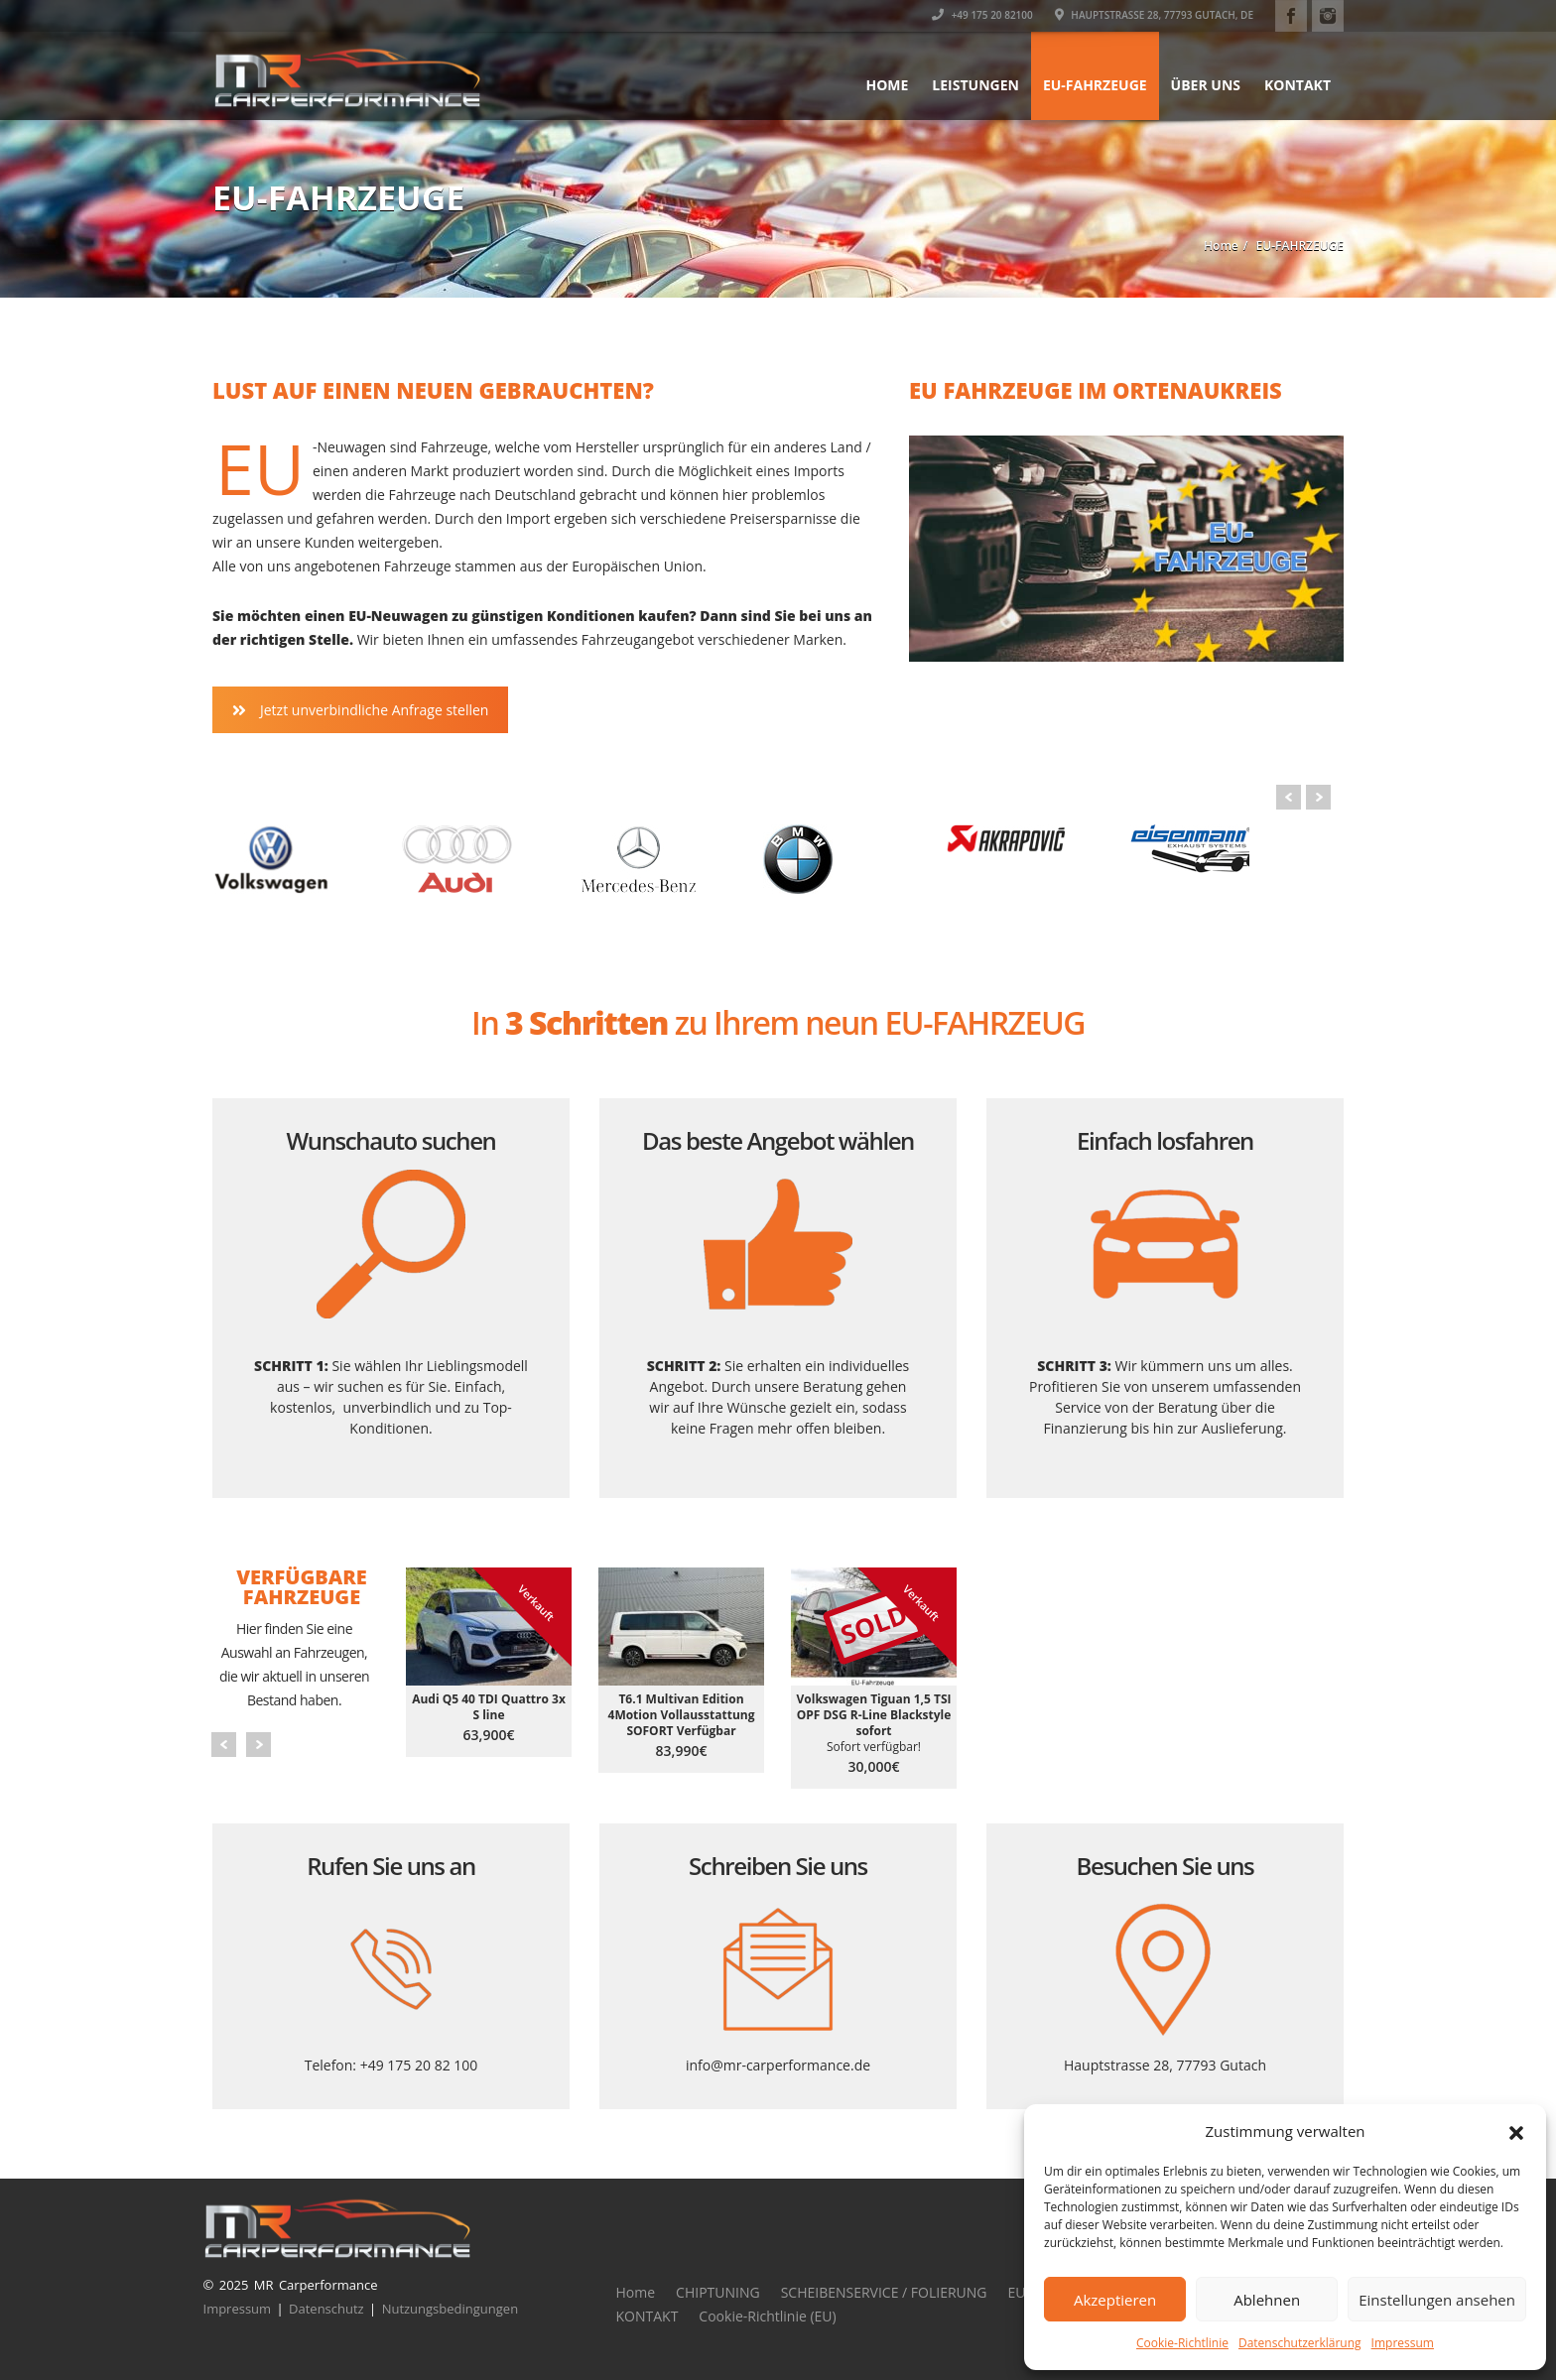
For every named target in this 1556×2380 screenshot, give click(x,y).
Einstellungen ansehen (1437, 2300)
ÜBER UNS (1205, 84)
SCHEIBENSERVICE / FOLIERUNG (884, 2292)
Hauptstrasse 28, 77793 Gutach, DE (1154, 15)
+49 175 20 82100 (982, 15)
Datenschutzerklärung (1300, 2342)
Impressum (1402, 2342)
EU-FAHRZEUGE (1095, 84)
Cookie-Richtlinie (1182, 2342)
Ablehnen (1266, 2300)
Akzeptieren (1115, 2300)
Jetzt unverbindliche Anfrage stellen (360, 709)
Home (886, 84)
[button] (1516, 2131)
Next (1318, 797)
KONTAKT (1297, 84)
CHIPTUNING (718, 2292)
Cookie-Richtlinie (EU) (767, 2316)
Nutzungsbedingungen (450, 2308)
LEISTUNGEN (975, 84)
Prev (1288, 797)
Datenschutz (326, 2308)
